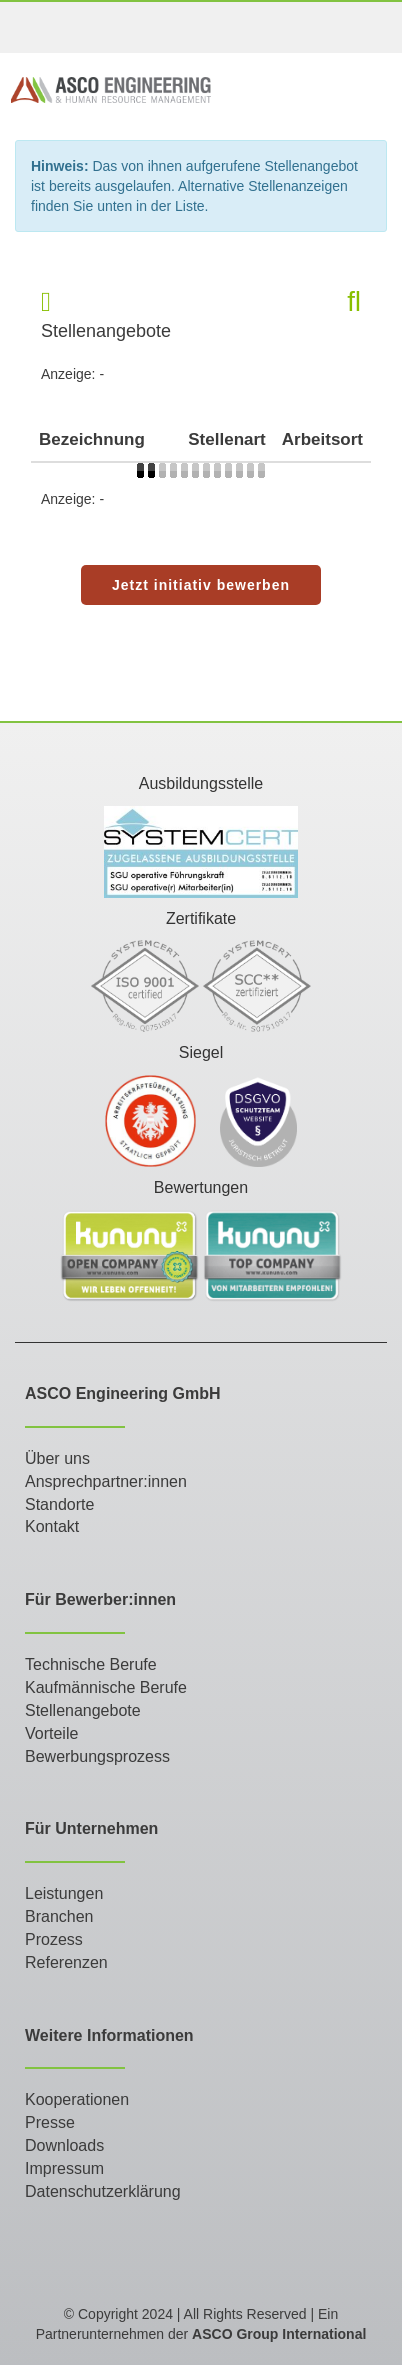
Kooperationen (77, 2099)
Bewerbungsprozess (97, 1756)
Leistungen (64, 1893)
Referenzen (66, 1962)
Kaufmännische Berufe (106, 1687)
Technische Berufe (91, 1664)
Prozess (54, 1939)
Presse (50, 2122)
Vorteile (51, 1733)
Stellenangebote (83, 1710)
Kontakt (52, 1526)
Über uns (57, 1458)
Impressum (64, 2168)
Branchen (59, 1916)
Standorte (59, 1504)
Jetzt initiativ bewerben (201, 585)
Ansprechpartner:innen (106, 1481)
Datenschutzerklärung (103, 2191)
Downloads (64, 2145)
